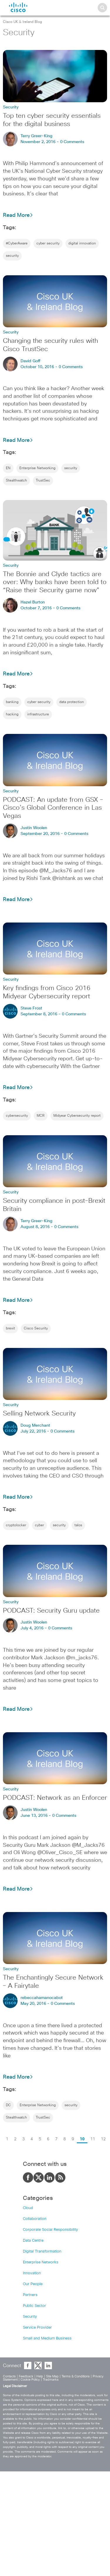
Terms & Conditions (76, 2376)
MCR (41, 1116)
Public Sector (34, 2306)
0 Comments (72, 142)
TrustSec (43, 480)
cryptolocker (16, 1525)
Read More (18, 215)
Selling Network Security (39, 1414)
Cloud (28, 2208)
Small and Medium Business (47, 2338)
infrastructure (38, 714)
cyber (39, 1525)
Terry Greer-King (37, 136)
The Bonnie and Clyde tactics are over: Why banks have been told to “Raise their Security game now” (54, 582)
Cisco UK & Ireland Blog (22, 22)
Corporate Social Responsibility (50, 2230)
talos (78, 1525)
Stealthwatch (16, 480)
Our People (33, 2284)
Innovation (32, 2273)
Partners (30, 2295)
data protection (71, 702)
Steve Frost (31, 1008)
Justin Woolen (34, 828)
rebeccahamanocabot (42, 1998)
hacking (12, 714)
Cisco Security (36, 1328)
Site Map (52, 2376)
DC (8, 2105)
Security (30, 2317)
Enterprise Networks (40, 2262)
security (12, 256)
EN (8, 468)
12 (103, 2139)
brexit (10, 1328)
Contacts (9, 2376)
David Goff (30, 361)
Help (39, 2376)
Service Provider (37, 2328)
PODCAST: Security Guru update (51, 1611)
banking (12, 702)
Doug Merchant (35, 1425)
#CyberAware (17, 243)
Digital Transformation (42, 2251)
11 (92, 2139)
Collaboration (34, 2219)
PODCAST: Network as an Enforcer (55, 1798)
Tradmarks (51, 2379)
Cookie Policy (30, 2379)
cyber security (48, 243)
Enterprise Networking (37, 468)
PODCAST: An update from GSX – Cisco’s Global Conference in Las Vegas (53, 808)
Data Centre (33, 2241)
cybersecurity (17, 1116)
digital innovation (82, 243)
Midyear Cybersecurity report (77, 1116)
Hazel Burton (33, 602)
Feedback (26, 2376)
